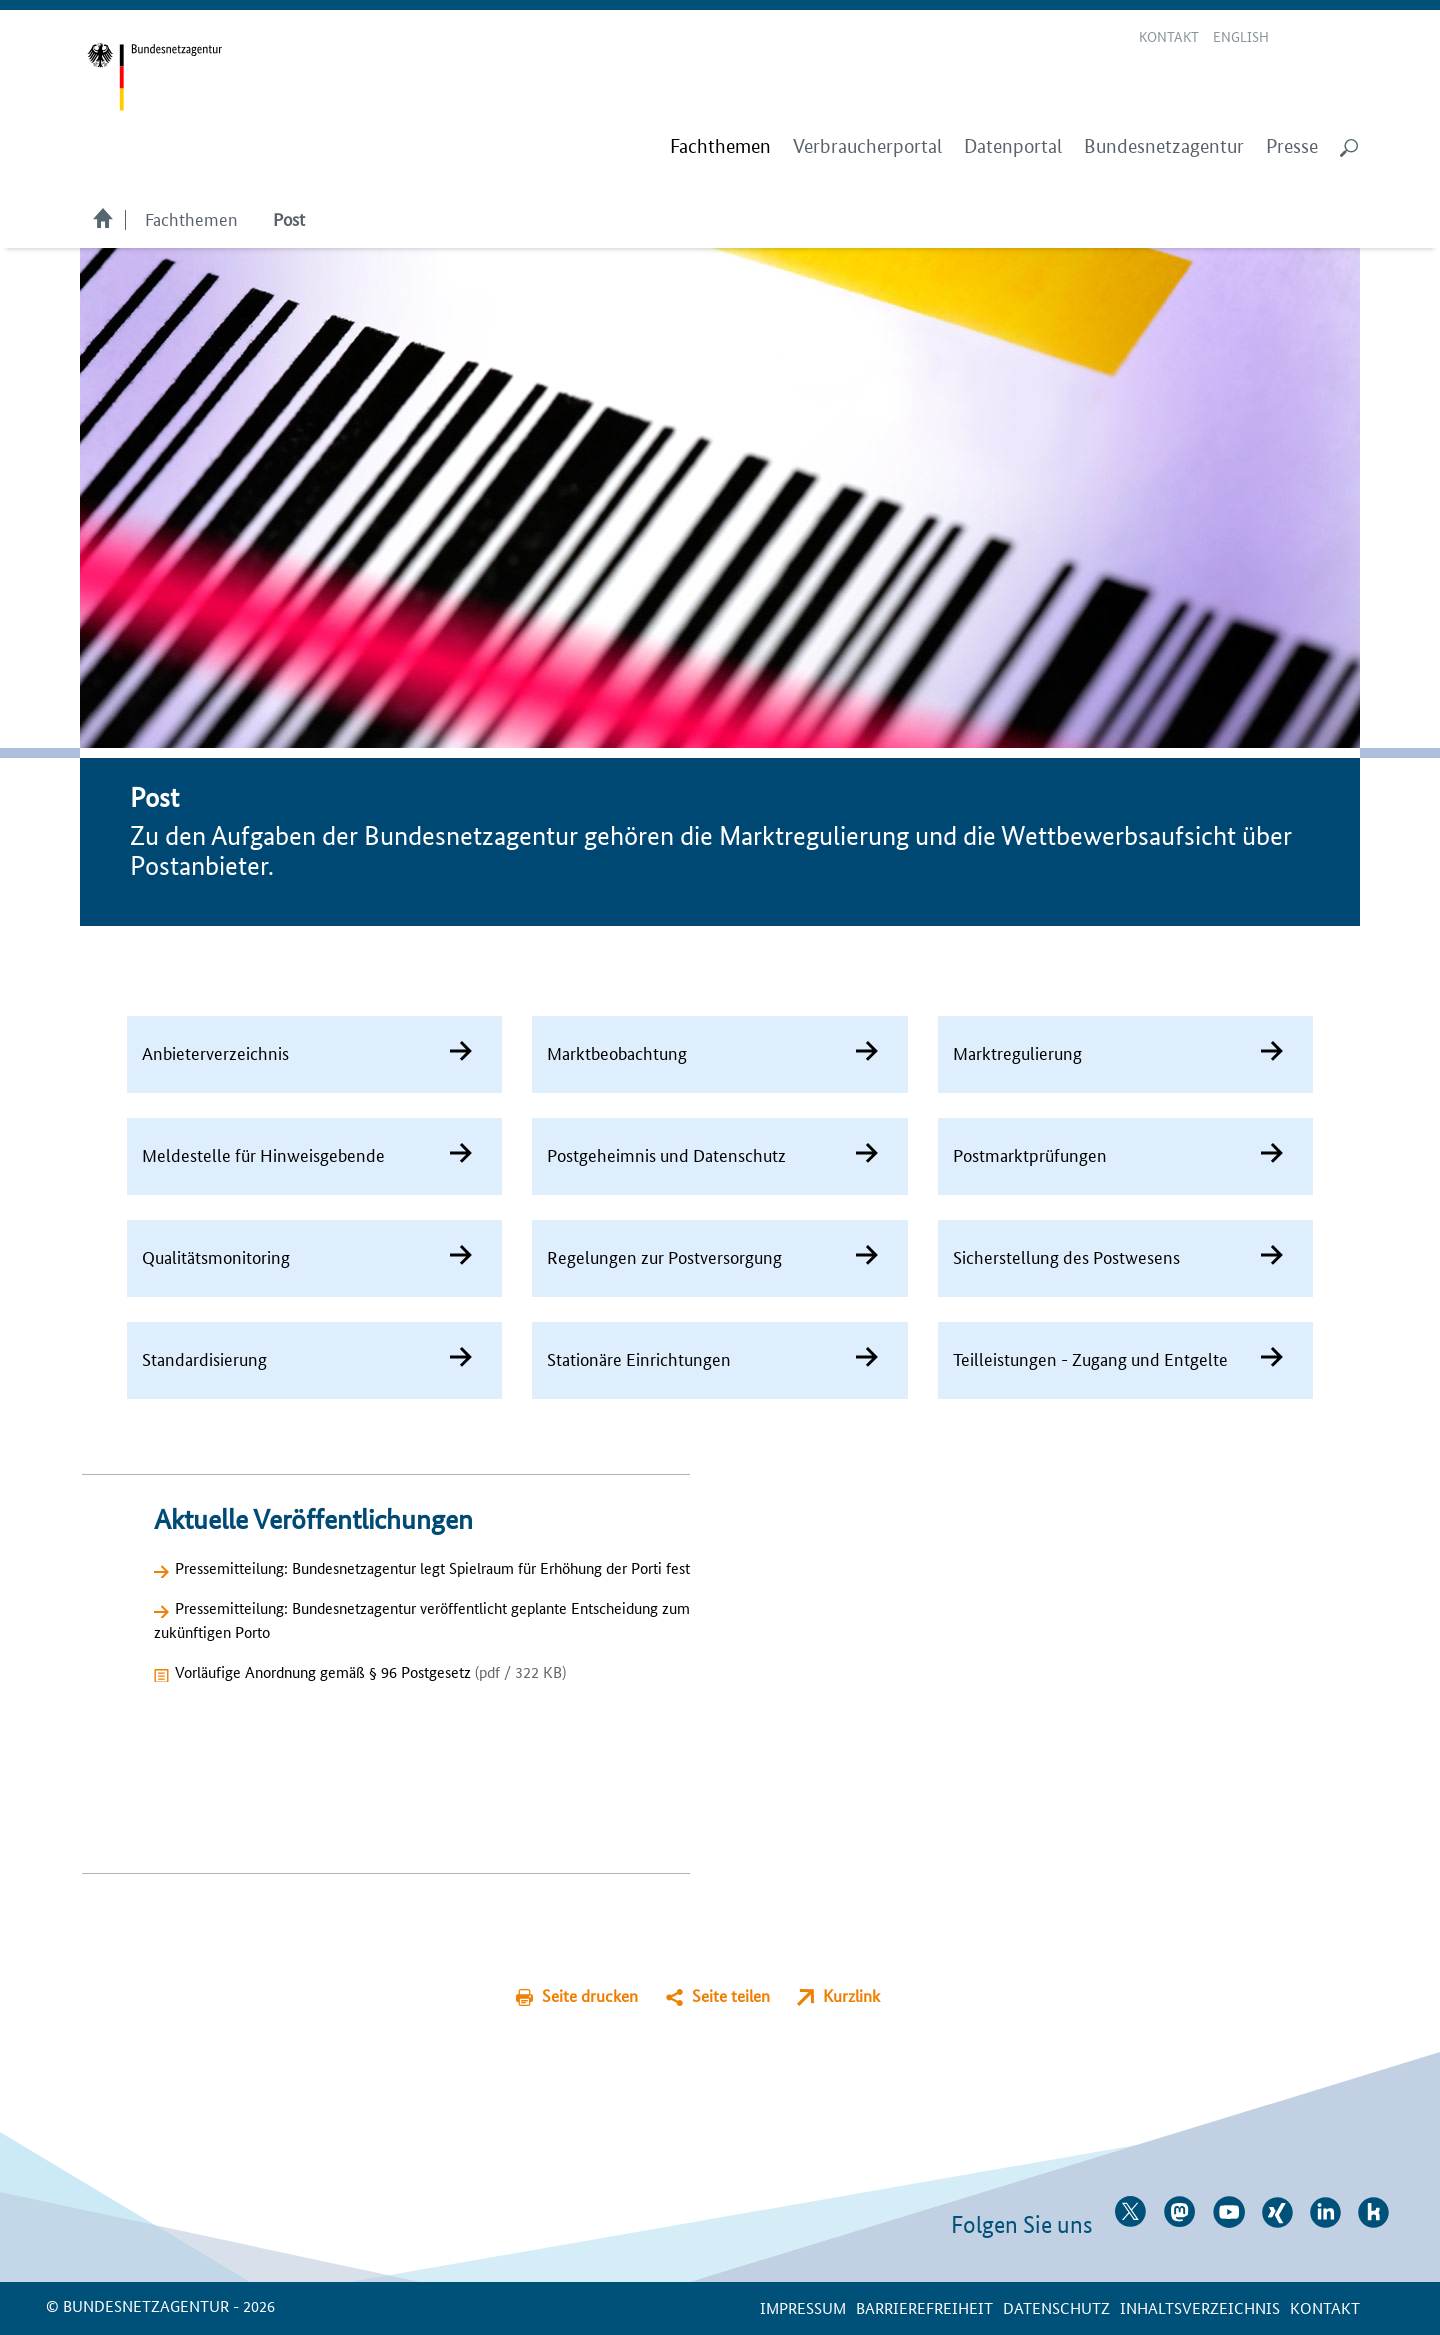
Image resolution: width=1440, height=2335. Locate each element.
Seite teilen (731, 1995)
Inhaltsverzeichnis (1200, 2307)
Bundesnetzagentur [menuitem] (1164, 146)
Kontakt (1169, 36)
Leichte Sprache (1298, 38)
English (1241, 36)
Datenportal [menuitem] (1013, 146)
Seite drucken (590, 1995)
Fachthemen (191, 218)
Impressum (803, 2307)
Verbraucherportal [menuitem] (867, 146)
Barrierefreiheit (924, 2307)
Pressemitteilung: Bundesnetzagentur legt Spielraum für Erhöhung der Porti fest (432, 1567)
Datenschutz (1056, 2307)
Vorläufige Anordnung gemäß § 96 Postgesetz (370, 1671)
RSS (1350, 38)
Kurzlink (851, 1995)
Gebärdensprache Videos (1321, 38)
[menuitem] (720, 147)
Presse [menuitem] (1292, 146)
